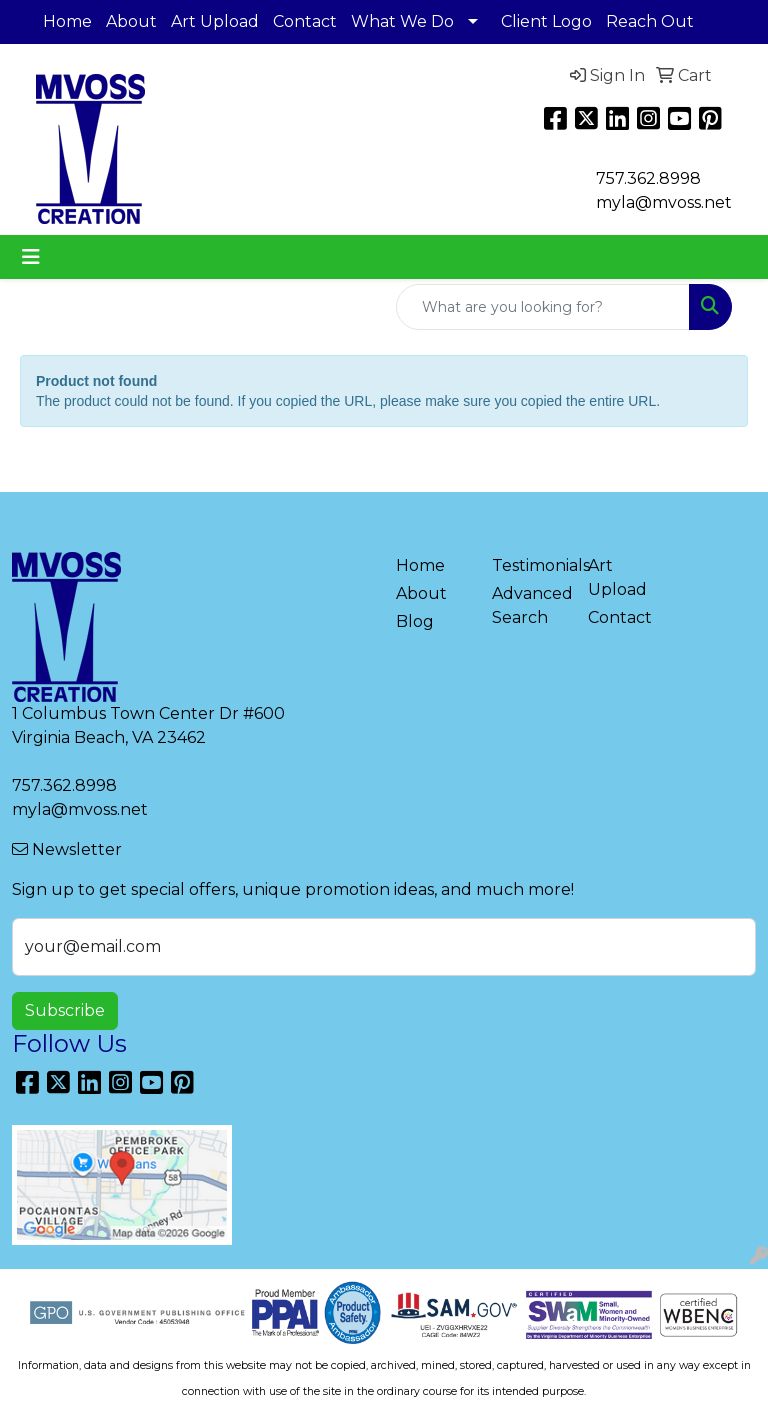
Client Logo (546, 21)
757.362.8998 (648, 178)
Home (67, 21)
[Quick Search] (543, 307)
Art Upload (215, 21)
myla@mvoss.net (80, 809)
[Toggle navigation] (31, 257)
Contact (305, 21)
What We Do (402, 21)
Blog (415, 621)
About (131, 21)
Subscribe (65, 1010)
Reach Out (650, 21)
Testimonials (528, 565)
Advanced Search (528, 605)
